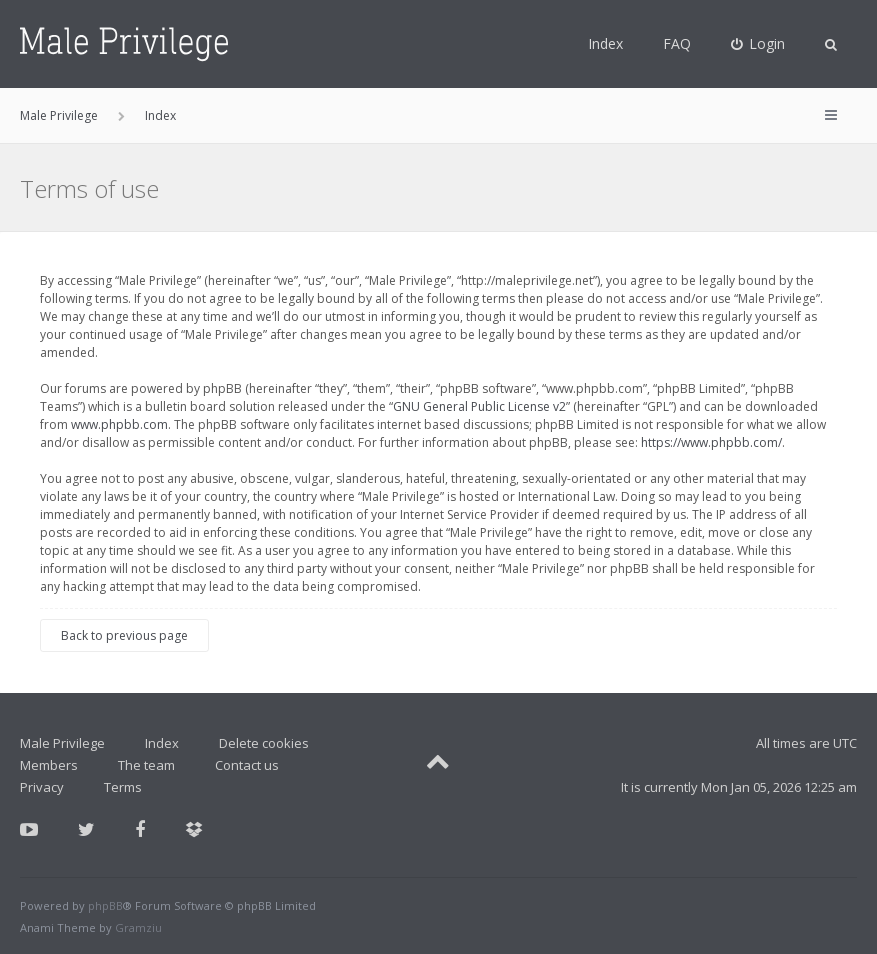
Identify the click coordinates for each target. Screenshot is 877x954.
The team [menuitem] (146, 765)
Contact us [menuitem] (247, 765)
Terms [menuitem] (123, 787)
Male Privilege (62, 743)
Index (605, 43)
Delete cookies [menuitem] (264, 743)
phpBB (105, 905)
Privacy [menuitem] (42, 787)
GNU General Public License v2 (479, 406)
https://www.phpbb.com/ (711, 442)
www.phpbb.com (119, 424)
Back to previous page (124, 635)
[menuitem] (758, 44)
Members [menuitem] (49, 765)
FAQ (677, 43)
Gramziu (138, 927)
